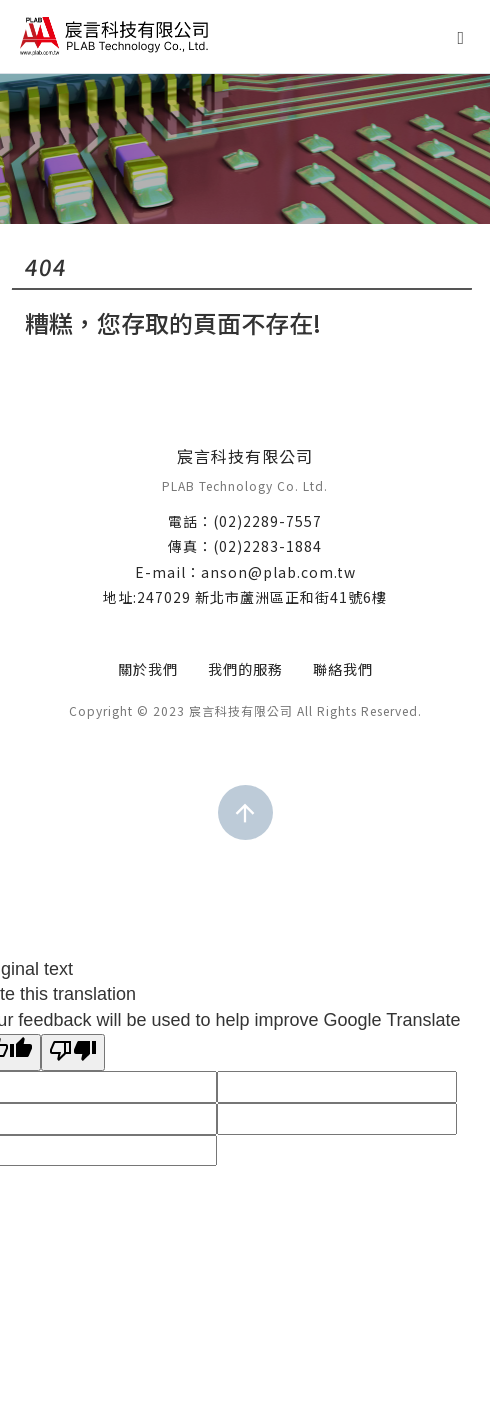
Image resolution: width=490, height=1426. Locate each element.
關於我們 (148, 669)
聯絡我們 (343, 669)
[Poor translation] (73, 1053)
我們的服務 (245, 669)
